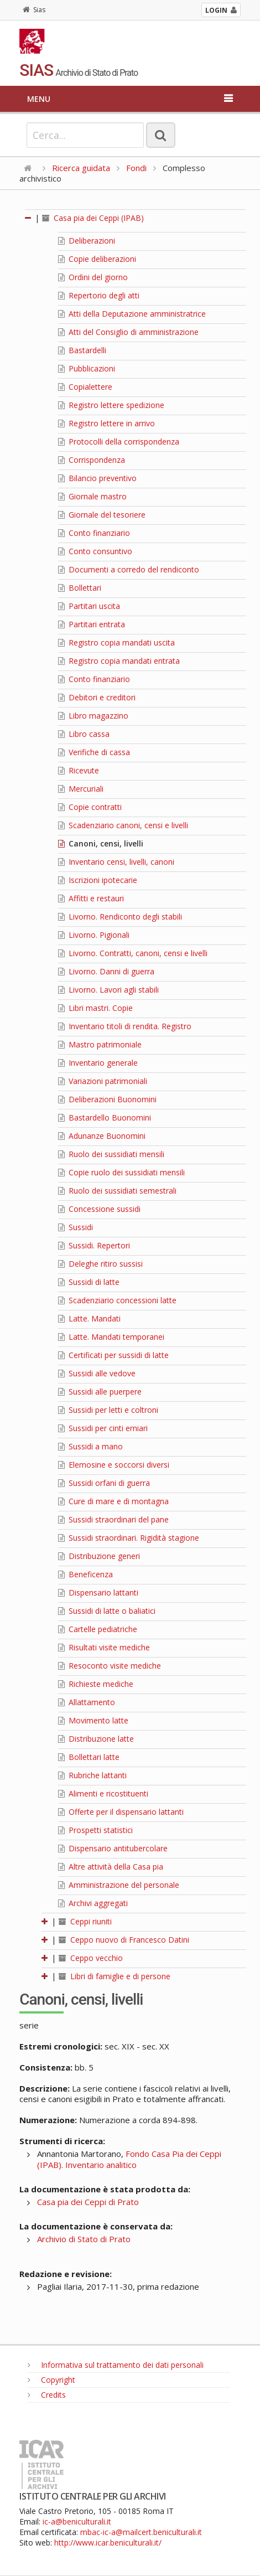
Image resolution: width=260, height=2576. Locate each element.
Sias (34, 9)
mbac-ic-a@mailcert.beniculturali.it (141, 2532)
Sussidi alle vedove (97, 1373)
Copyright (51, 2379)
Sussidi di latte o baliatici (106, 1611)
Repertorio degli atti (98, 295)
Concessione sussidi (99, 1209)
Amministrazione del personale (118, 1885)
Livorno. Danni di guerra (106, 971)
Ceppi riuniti (85, 1921)
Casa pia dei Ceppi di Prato (88, 2201)
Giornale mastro (92, 496)
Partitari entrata (91, 624)
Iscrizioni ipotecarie (97, 880)
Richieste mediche (95, 1684)
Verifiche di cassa (94, 752)
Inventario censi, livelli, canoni (116, 861)
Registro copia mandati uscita (116, 642)
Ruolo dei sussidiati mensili (111, 1154)
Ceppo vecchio (91, 1958)
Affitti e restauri (91, 898)
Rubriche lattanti (92, 1775)
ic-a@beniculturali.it (77, 2521)
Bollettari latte (88, 1757)
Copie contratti (90, 807)
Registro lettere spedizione (111, 405)
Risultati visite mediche (104, 1647)
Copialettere (85, 386)
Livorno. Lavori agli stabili (108, 989)
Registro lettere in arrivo (106, 423)
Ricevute (78, 770)
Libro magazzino (93, 715)
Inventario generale (98, 1062)
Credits (47, 2394)
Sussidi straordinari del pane (113, 1519)
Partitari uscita (89, 606)
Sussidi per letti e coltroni (108, 1410)
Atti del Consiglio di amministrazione (128, 332)
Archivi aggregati (93, 1903)
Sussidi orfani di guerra (104, 1483)
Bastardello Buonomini (104, 1117)
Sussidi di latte (88, 1282)
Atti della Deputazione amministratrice (132, 313)
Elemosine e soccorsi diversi (113, 1464)
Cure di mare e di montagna (113, 1501)
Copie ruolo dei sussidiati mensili (121, 1172)
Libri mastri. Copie (95, 1008)
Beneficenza (85, 1574)
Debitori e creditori (97, 697)
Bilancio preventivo (97, 478)
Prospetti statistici (95, 1830)
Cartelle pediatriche (97, 1629)
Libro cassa (84, 734)
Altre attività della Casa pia (110, 1866)
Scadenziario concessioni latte (117, 1300)
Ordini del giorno (93, 277)
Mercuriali (80, 788)
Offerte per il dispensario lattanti (121, 1811)
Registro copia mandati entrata (119, 660)
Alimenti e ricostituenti (103, 1793)
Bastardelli (82, 350)
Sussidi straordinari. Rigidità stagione (128, 1537)
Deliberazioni (86, 240)
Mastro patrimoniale (100, 1044)
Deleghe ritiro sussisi (100, 1263)
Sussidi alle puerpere (100, 1391)
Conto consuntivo (95, 551)
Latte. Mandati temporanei (111, 1336)
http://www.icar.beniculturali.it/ (108, 2542)
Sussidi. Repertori (94, 1245)
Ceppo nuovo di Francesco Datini (124, 1939)
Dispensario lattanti (98, 1592)
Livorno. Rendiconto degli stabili (120, 916)
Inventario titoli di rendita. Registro (124, 1026)
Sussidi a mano (90, 1446)
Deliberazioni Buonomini (107, 1099)
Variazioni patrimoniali (102, 1081)
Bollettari (79, 587)
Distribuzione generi (99, 1556)
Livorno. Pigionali (93, 935)
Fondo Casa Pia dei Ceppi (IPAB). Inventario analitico (129, 2159)
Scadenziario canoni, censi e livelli (123, 825)
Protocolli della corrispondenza (118, 441)
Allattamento (86, 1702)
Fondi (136, 167)
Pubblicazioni (86, 368)
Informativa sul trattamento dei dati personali (116, 2365)
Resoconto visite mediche (109, 1665)
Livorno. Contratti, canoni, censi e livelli (132, 953)
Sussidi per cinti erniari (103, 1428)
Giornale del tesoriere (101, 514)
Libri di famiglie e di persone (114, 1976)
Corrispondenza (91, 460)
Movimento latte (93, 1720)
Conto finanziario (94, 533)
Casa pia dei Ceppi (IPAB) (93, 218)
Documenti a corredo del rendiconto (128, 569)
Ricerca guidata (81, 167)
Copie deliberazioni (97, 259)
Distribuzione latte (96, 1738)
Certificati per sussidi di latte (113, 1355)
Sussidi (75, 1227)
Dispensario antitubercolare (113, 1848)
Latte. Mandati (89, 1318)
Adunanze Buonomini (101, 1135)
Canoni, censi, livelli (100, 843)
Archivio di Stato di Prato (84, 2238)
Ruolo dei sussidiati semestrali (117, 1190)
